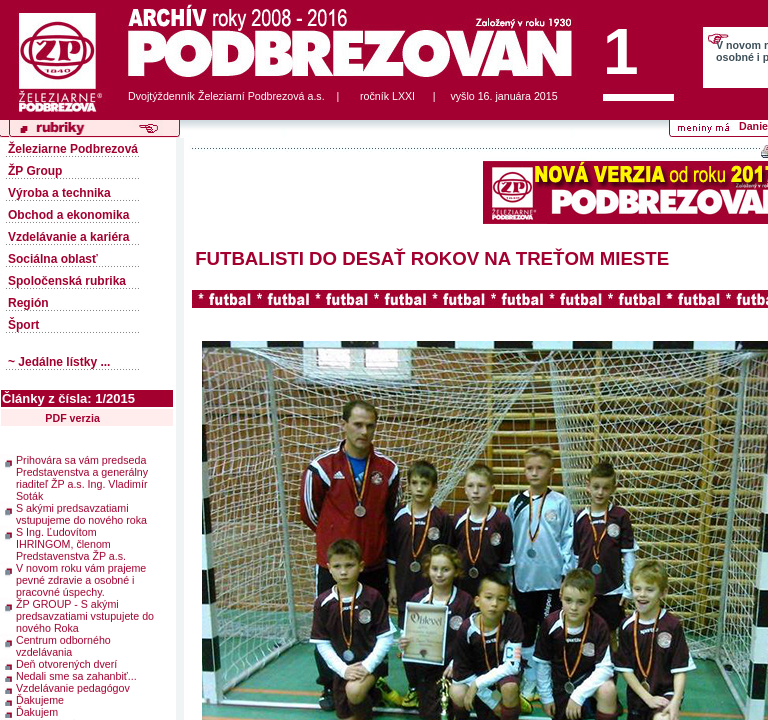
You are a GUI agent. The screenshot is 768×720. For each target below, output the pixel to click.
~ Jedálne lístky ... (59, 362)
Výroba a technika (59, 193)
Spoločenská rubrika (67, 281)
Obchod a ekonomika (68, 215)
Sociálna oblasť (53, 259)
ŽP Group (35, 171)
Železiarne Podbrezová (73, 149)
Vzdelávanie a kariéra (68, 237)
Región (28, 303)
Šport (23, 325)
